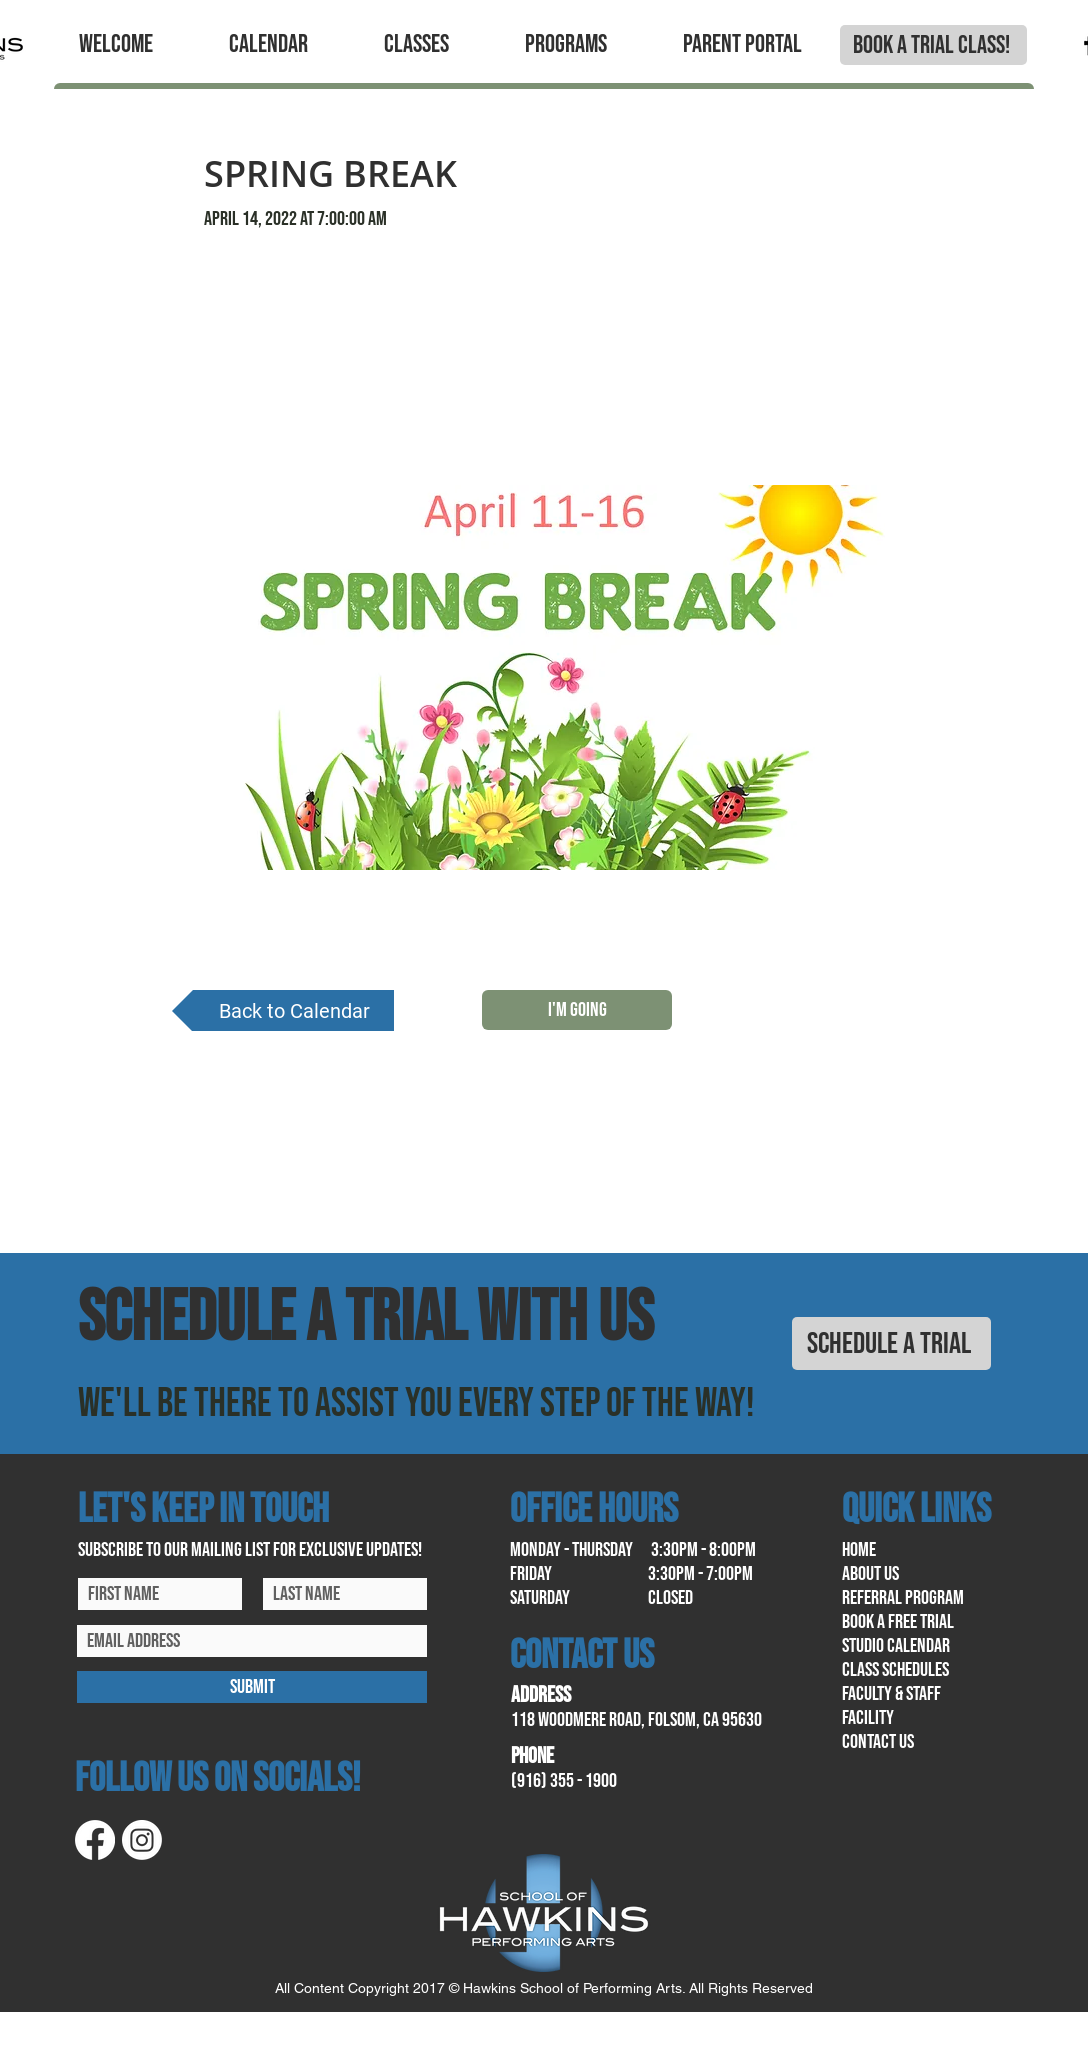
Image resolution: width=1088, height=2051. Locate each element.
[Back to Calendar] (283, 1010)
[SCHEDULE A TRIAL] (891, 1343)
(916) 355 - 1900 (564, 1781)
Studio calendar (896, 1646)
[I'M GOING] (577, 1010)
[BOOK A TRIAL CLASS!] (933, 45)
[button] (116, 45)
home (859, 1550)
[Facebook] (95, 1840)
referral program (903, 1598)
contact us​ (878, 1742)
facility (868, 1718)
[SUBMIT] (252, 1687)
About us (870, 1574)
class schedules (895, 1670)
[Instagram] (142, 1840)
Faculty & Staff (891, 1694)
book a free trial (898, 1622)
